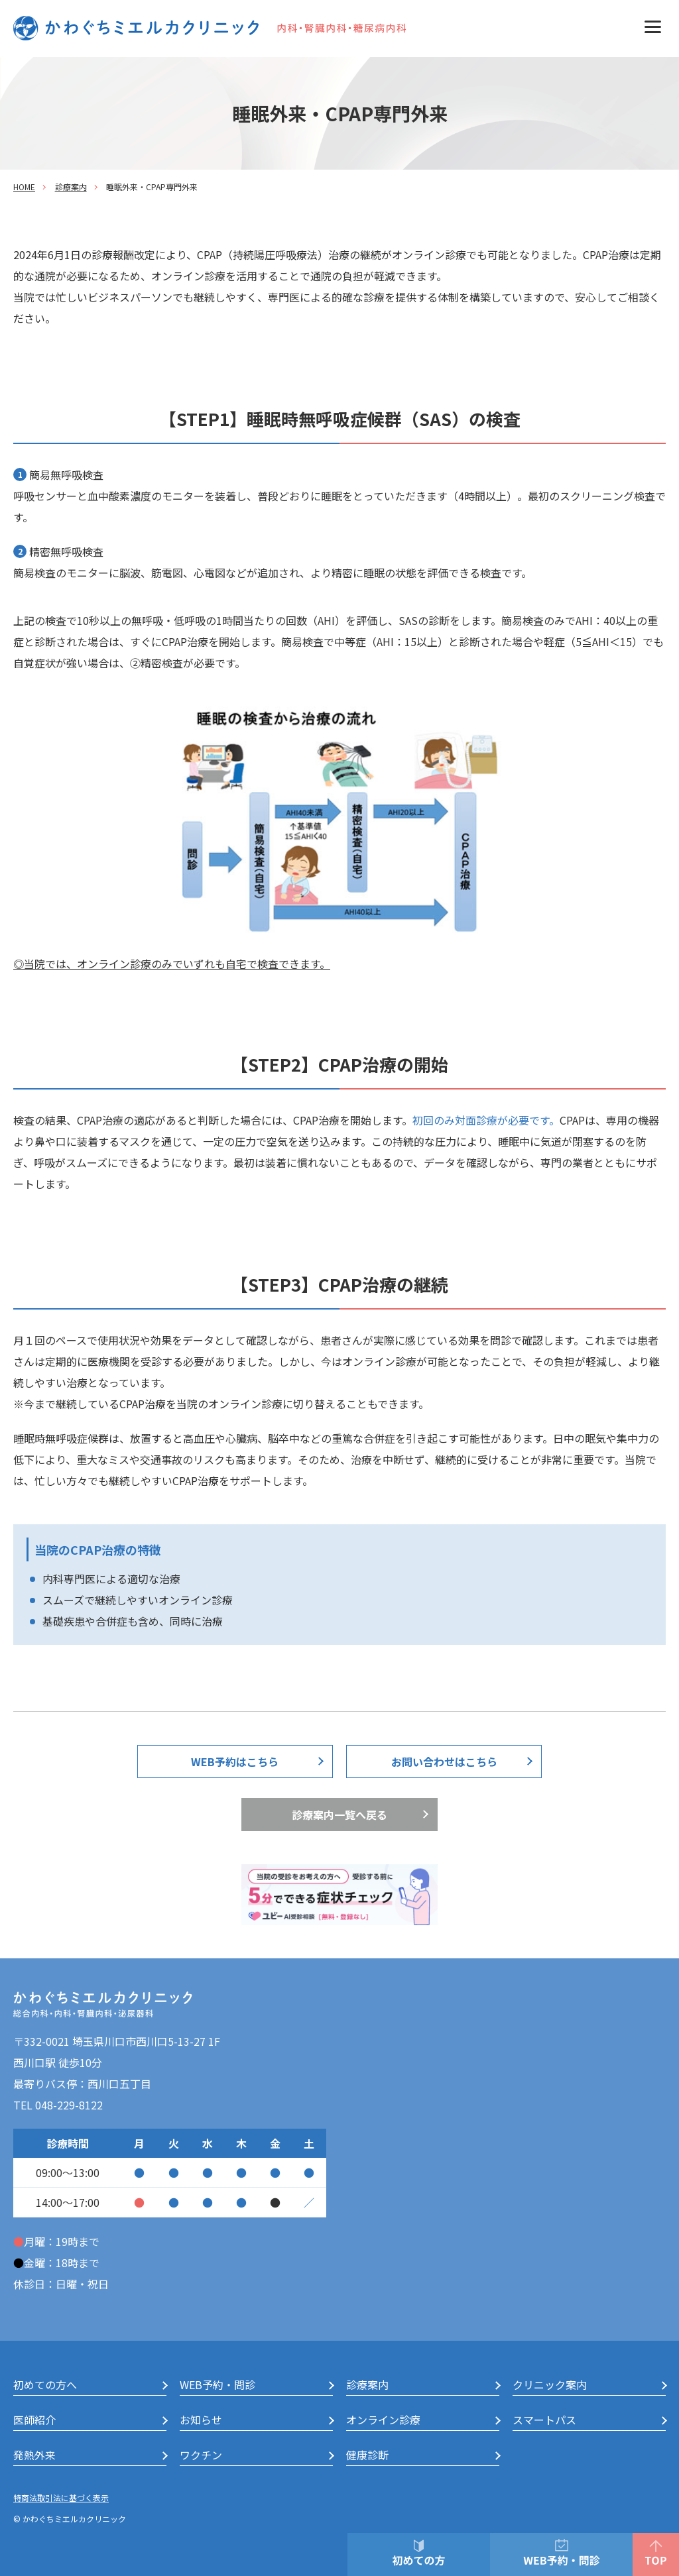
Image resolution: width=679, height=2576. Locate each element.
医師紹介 (34, 2420)
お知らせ (201, 2420)
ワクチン (201, 2455)
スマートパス (544, 2420)
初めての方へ (45, 2384)
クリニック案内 (550, 2384)
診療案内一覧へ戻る (339, 1814)
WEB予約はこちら (234, 1761)
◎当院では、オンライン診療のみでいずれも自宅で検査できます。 (171, 964)
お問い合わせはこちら (444, 1761)
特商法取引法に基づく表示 (61, 2497)
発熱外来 (34, 2455)
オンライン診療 (383, 2420)
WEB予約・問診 (217, 2384)
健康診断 (367, 2455)
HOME (24, 186)
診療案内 (71, 186)
